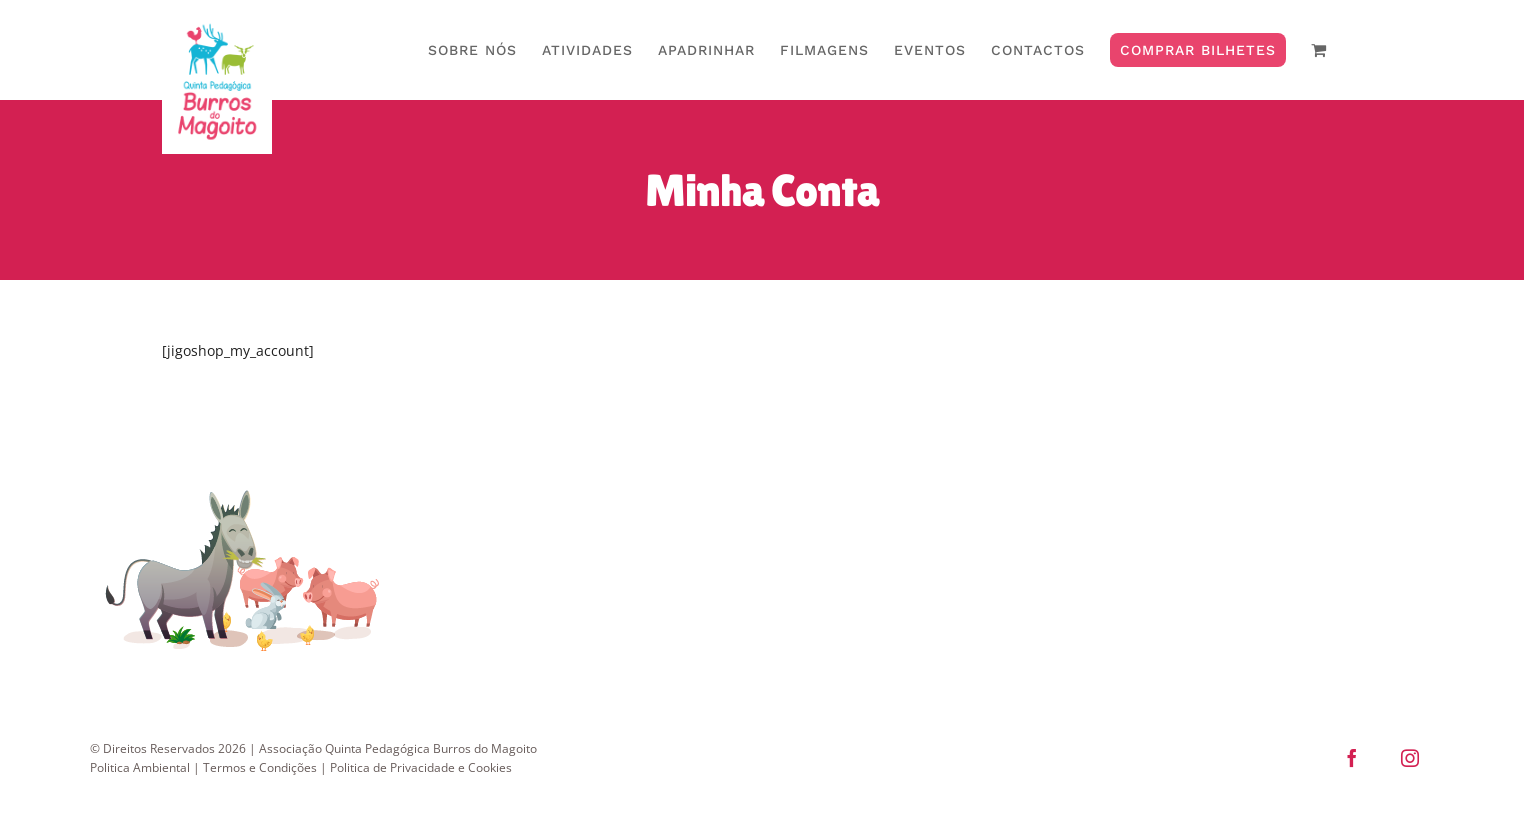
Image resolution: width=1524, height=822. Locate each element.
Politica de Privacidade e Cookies (421, 811)
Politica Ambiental (140, 811)
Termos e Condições (260, 811)
